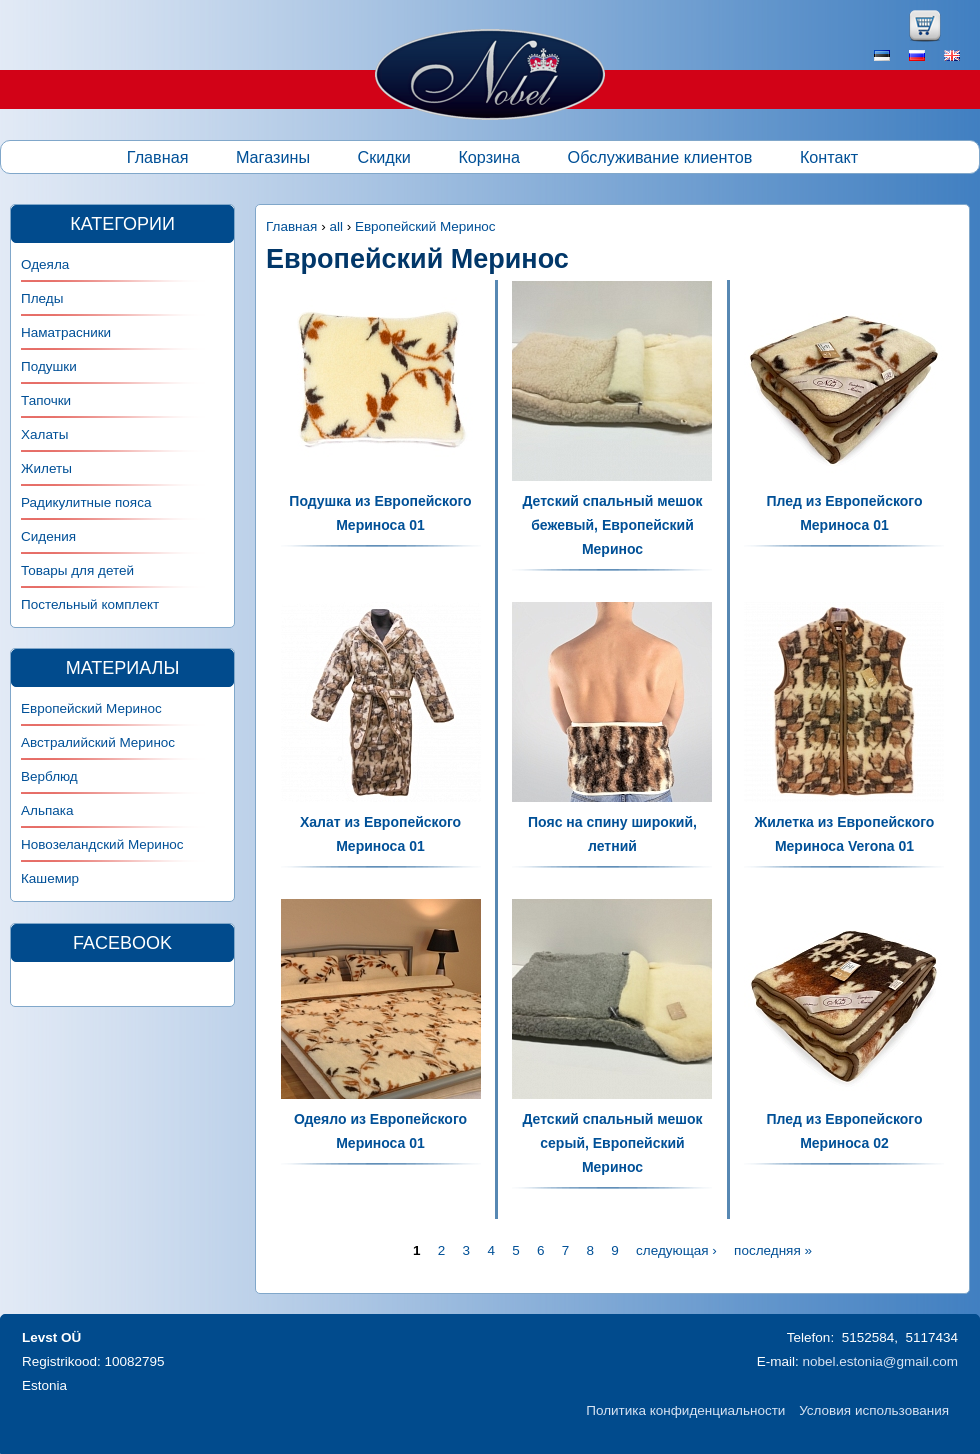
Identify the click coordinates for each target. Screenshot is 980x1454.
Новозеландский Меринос (102, 844)
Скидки (384, 157)
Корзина (489, 157)
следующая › (676, 1250)
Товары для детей (77, 570)
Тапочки (46, 400)
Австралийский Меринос (98, 742)
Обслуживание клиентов (660, 157)
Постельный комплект (90, 604)
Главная (158, 157)
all (336, 226)
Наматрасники (66, 332)
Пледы (42, 298)
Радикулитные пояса (86, 502)
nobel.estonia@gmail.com (880, 1361)
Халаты (45, 434)
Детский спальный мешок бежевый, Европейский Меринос (612, 525)
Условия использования (874, 1410)
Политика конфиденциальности (685, 1410)
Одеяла (45, 264)
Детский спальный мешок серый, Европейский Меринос (612, 1143)
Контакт (829, 157)
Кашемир (50, 878)
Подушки (49, 366)
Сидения (48, 536)
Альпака (47, 810)
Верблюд (49, 776)
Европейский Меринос (425, 226)
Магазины (273, 157)
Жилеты (46, 468)
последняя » (773, 1250)
